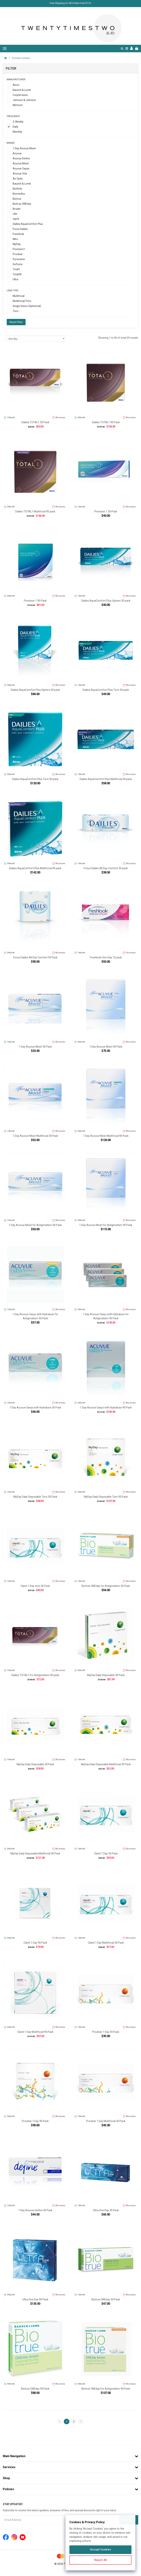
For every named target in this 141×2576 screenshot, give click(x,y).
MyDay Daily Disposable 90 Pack (106, 1675)
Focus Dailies (20, 228)
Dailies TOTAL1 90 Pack (106, 422)
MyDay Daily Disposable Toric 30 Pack (35, 1496)
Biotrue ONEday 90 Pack (35, 2388)
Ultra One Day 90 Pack (35, 2299)
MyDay (17, 244)
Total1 (16, 269)
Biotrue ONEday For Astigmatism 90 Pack (106, 2388)
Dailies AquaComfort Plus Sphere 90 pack (35, 689)
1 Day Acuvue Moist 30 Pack (35, 1046)
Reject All (100, 2560)
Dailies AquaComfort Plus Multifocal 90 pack (35, 868)
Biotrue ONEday (22, 203)
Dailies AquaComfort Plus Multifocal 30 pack (106, 779)
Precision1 (19, 249)
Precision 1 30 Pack (105, 511)
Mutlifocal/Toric (22, 300)
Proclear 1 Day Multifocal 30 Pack (105, 2121)
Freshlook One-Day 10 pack (106, 957)
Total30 (17, 274)
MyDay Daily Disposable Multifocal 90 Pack (35, 1853)
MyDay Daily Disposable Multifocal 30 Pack (106, 1764)
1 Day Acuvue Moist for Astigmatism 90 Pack (105, 1225)
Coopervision (20, 94)
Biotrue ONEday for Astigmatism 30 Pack (106, 1585)
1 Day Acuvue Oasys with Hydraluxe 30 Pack (35, 1407)
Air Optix (18, 178)
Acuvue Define (21, 158)
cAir (15, 213)
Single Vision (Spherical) (27, 306)
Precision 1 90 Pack (35, 600)
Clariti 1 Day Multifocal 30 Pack (106, 1942)
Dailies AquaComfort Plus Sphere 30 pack (105, 600)
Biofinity (17, 188)
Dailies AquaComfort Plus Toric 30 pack (106, 689)
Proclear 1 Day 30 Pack (105, 2031)
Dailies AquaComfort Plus (28, 223)
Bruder (17, 208)
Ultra (15, 279)
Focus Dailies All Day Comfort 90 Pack (35, 957)
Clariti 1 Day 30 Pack (106, 1853)
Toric (15, 311)
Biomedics (19, 193)
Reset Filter (16, 322)
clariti (16, 218)
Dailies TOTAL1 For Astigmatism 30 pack (35, 1675)
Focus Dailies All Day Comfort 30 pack (106, 868)
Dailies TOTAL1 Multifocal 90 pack (35, 511)
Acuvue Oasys (21, 168)
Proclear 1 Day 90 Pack (35, 2121)
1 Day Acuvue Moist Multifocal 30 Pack (35, 1135)
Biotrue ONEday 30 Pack (106, 2299)
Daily (15, 126)
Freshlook (18, 234)
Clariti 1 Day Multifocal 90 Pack (35, 2031)
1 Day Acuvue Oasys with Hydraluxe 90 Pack (106, 1407)
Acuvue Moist (21, 163)
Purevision (19, 259)
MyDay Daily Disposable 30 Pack (35, 1764)
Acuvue (17, 153)
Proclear (18, 254)
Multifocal (18, 295)
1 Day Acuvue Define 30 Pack (35, 2210)
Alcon (16, 84)
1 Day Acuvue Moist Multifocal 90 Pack (106, 1135)
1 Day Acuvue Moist (24, 148)
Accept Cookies (100, 2549)
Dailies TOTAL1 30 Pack (35, 422)
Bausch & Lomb (22, 89)
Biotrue (17, 198)
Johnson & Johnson (24, 100)
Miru (15, 239)
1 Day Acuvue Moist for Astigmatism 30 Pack (35, 1225)
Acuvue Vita (20, 173)
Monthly (17, 131)
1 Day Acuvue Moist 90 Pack (105, 1046)
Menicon (18, 105)
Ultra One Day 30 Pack (106, 2210)
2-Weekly (18, 121)
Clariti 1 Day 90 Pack (35, 1942)
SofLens (18, 264)
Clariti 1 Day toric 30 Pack (35, 1585)
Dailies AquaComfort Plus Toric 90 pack (35, 779)
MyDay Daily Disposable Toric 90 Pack (106, 1496)
